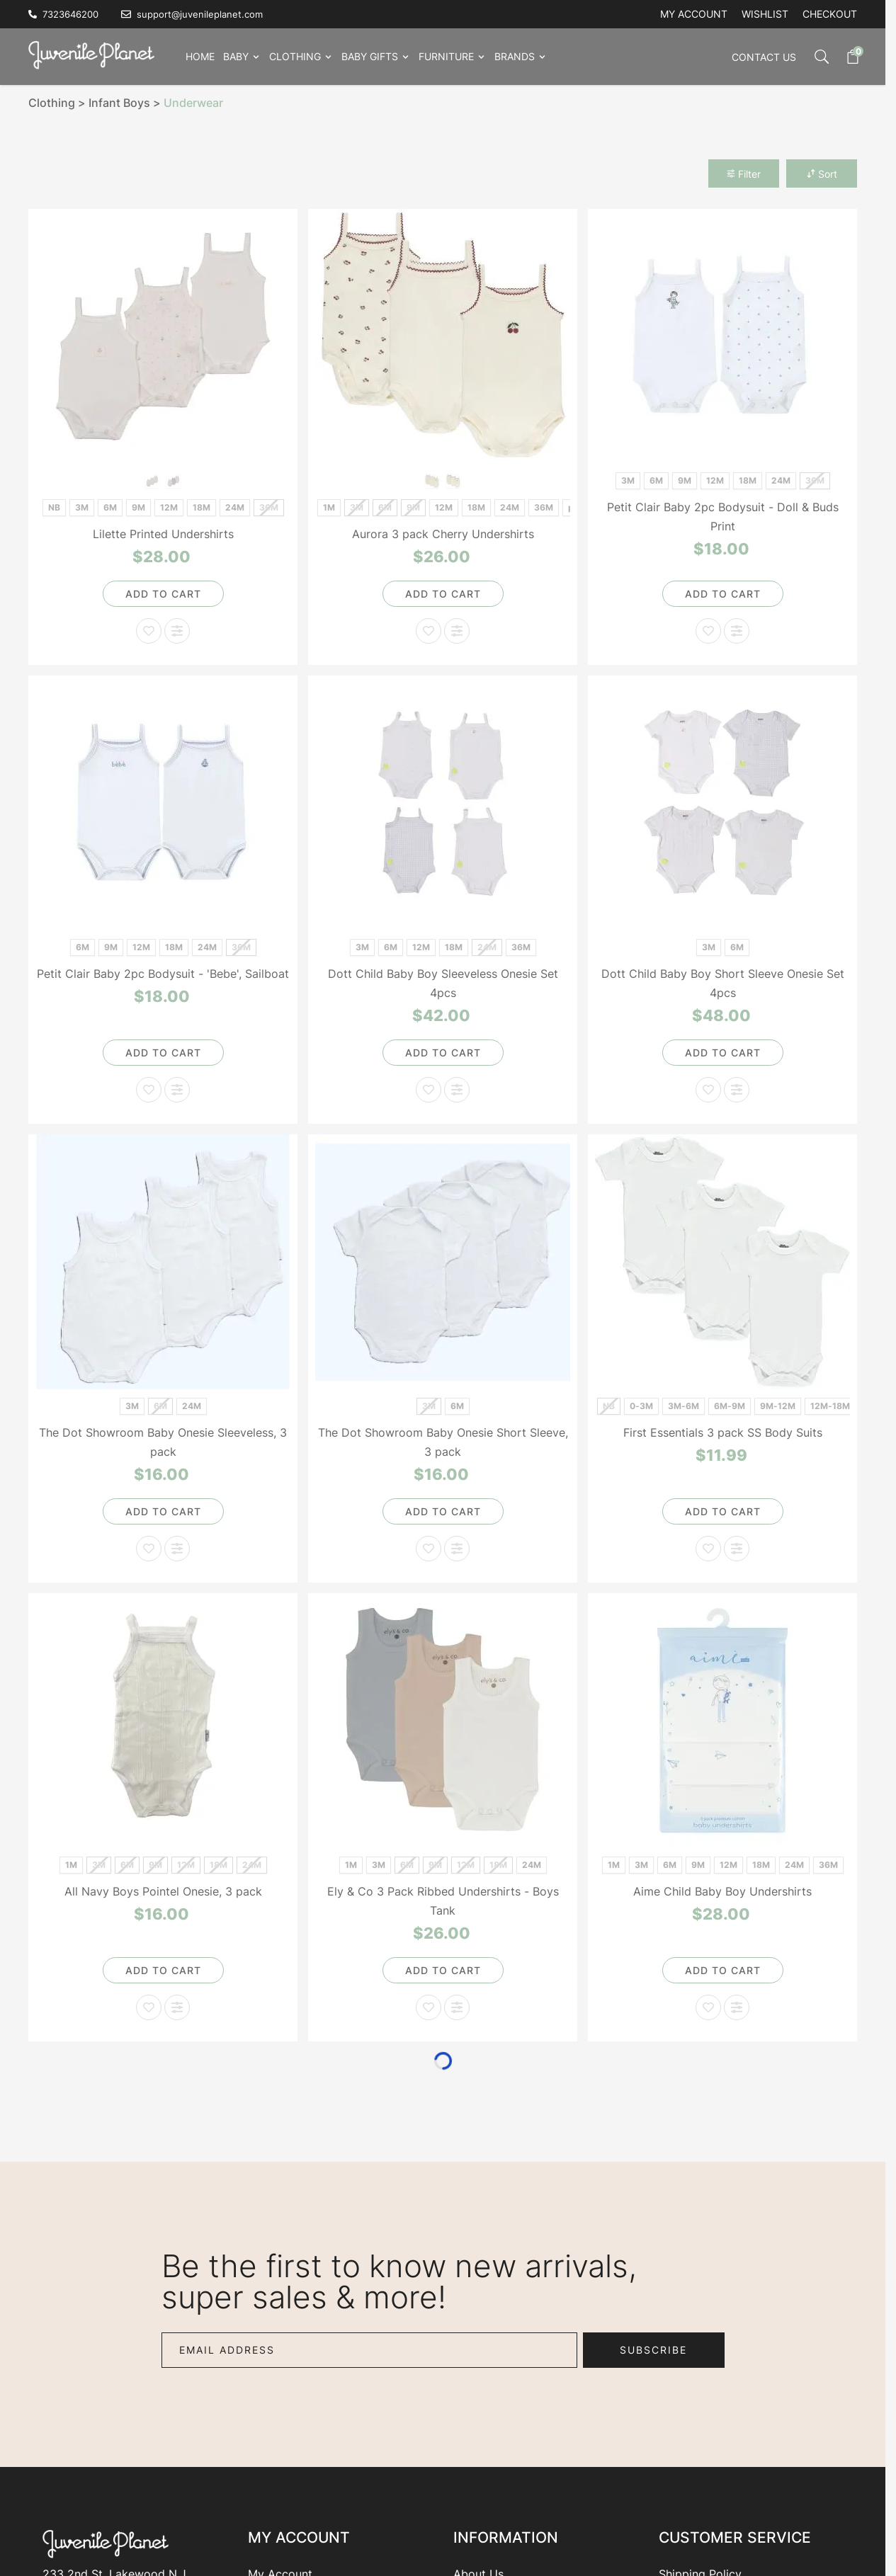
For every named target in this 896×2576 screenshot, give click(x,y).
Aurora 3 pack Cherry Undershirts (443, 534)
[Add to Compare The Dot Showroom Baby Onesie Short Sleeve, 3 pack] (457, 1548)
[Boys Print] (173, 479)
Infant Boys (119, 103)
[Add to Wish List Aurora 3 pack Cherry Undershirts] (428, 631)
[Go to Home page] (95, 53)
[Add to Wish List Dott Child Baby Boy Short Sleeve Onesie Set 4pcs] (708, 1089)
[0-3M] (641, 1404)
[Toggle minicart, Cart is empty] (846, 57)
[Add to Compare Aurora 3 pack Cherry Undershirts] (457, 631)
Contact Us (764, 57)
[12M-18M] (829, 1404)
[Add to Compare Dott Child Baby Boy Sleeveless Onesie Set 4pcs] (457, 1089)
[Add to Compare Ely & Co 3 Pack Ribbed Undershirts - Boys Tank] (457, 2007)
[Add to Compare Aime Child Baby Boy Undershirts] (736, 2007)
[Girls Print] (152, 479)
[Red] (453, 479)
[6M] (110, 506)
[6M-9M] (729, 1404)
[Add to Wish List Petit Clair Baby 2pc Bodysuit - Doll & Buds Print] (708, 631)
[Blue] (432, 479)
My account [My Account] (693, 14)
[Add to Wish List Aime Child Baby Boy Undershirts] (708, 2007)
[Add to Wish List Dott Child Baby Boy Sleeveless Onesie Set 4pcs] (428, 1089)
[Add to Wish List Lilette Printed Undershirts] (148, 631)
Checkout (830, 14)
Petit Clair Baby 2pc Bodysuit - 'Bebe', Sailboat (163, 974)
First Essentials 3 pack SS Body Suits (722, 1432)
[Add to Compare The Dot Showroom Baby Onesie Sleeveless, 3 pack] (177, 1548)
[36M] (543, 506)
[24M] (234, 506)
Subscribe (653, 2350)
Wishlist (765, 14)
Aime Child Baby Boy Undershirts (722, 1891)
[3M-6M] (683, 1404)
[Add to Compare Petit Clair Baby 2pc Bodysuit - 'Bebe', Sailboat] (177, 1089)
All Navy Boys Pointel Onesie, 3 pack (163, 1891)
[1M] (329, 506)
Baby (236, 56)
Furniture (446, 56)
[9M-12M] (777, 1404)
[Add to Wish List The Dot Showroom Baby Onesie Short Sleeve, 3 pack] (428, 1548)
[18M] (201, 506)
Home (200, 56)
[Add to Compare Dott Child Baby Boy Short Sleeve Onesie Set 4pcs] (736, 1089)
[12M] (169, 506)
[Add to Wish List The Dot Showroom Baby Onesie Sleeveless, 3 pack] (148, 1548)
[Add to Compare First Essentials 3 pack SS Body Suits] (736, 1548)
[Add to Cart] (163, 594)
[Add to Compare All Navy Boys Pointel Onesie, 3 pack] (177, 2007)
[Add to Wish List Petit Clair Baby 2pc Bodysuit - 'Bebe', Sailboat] (148, 1089)
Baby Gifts (369, 56)
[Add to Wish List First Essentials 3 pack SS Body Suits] (708, 1548)
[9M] (138, 506)
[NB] (54, 506)
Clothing (295, 56)
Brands (514, 56)
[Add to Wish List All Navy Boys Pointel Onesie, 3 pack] (148, 2007)
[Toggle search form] (814, 57)
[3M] (81, 506)
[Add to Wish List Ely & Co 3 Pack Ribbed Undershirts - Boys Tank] (428, 2007)
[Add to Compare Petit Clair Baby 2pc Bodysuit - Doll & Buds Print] (736, 631)
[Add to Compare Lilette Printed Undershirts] (177, 631)
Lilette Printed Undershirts (163, 534)
